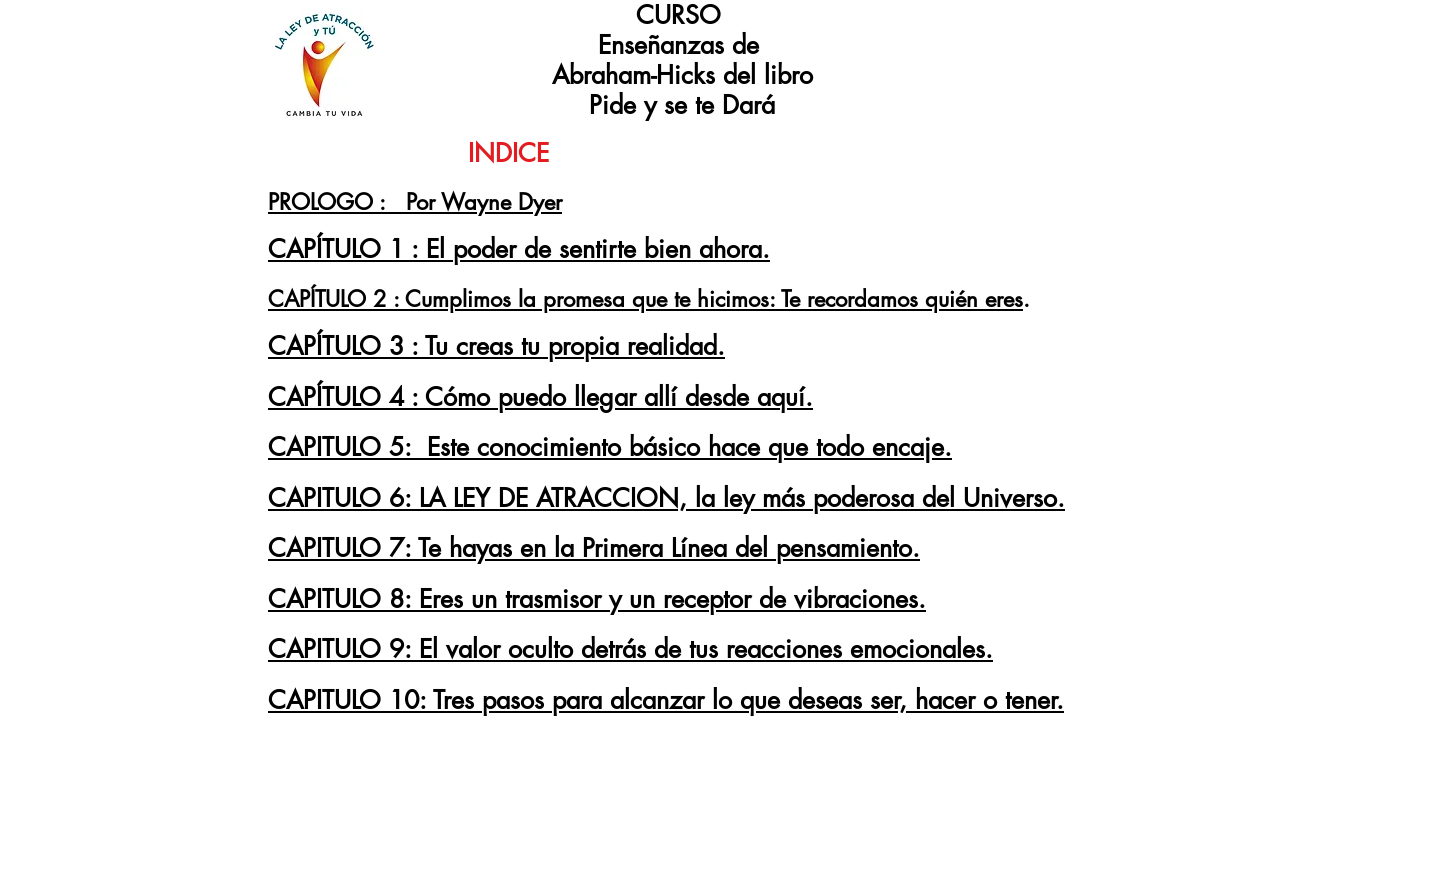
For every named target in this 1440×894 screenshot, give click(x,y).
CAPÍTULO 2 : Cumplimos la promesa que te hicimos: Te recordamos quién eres (645, 299)
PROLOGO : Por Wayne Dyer (415, 202)
